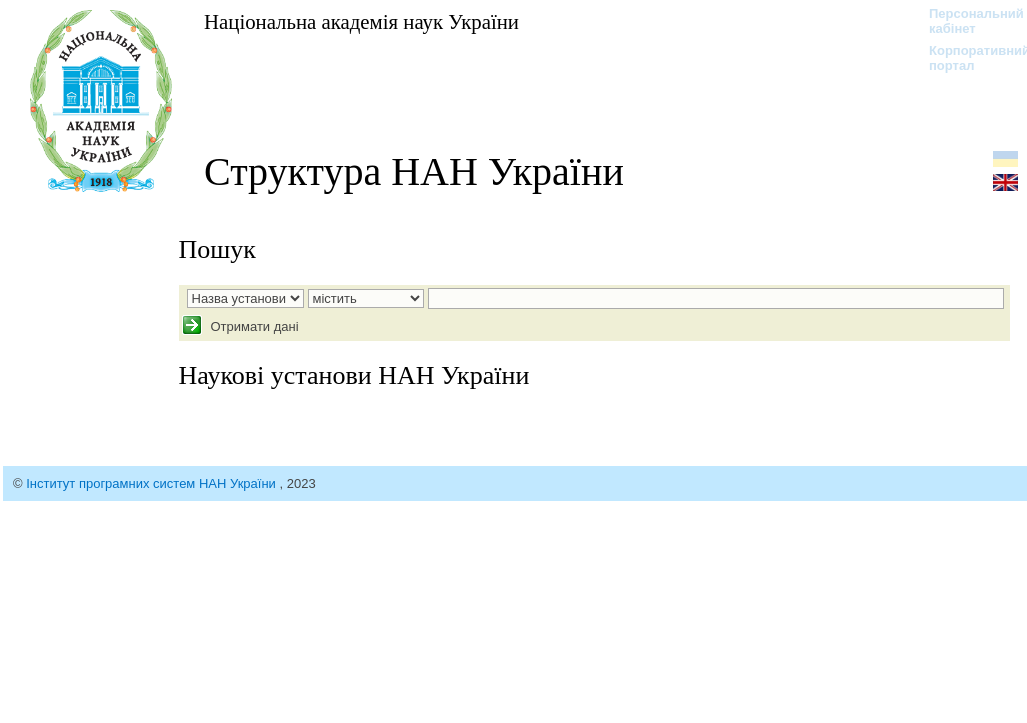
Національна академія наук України (361, 21)
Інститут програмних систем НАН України (152, 483)
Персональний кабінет (966, 21)
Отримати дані (253, 326)
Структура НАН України (414, 171)
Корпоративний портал (966, 58)
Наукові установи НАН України (354, 375)
